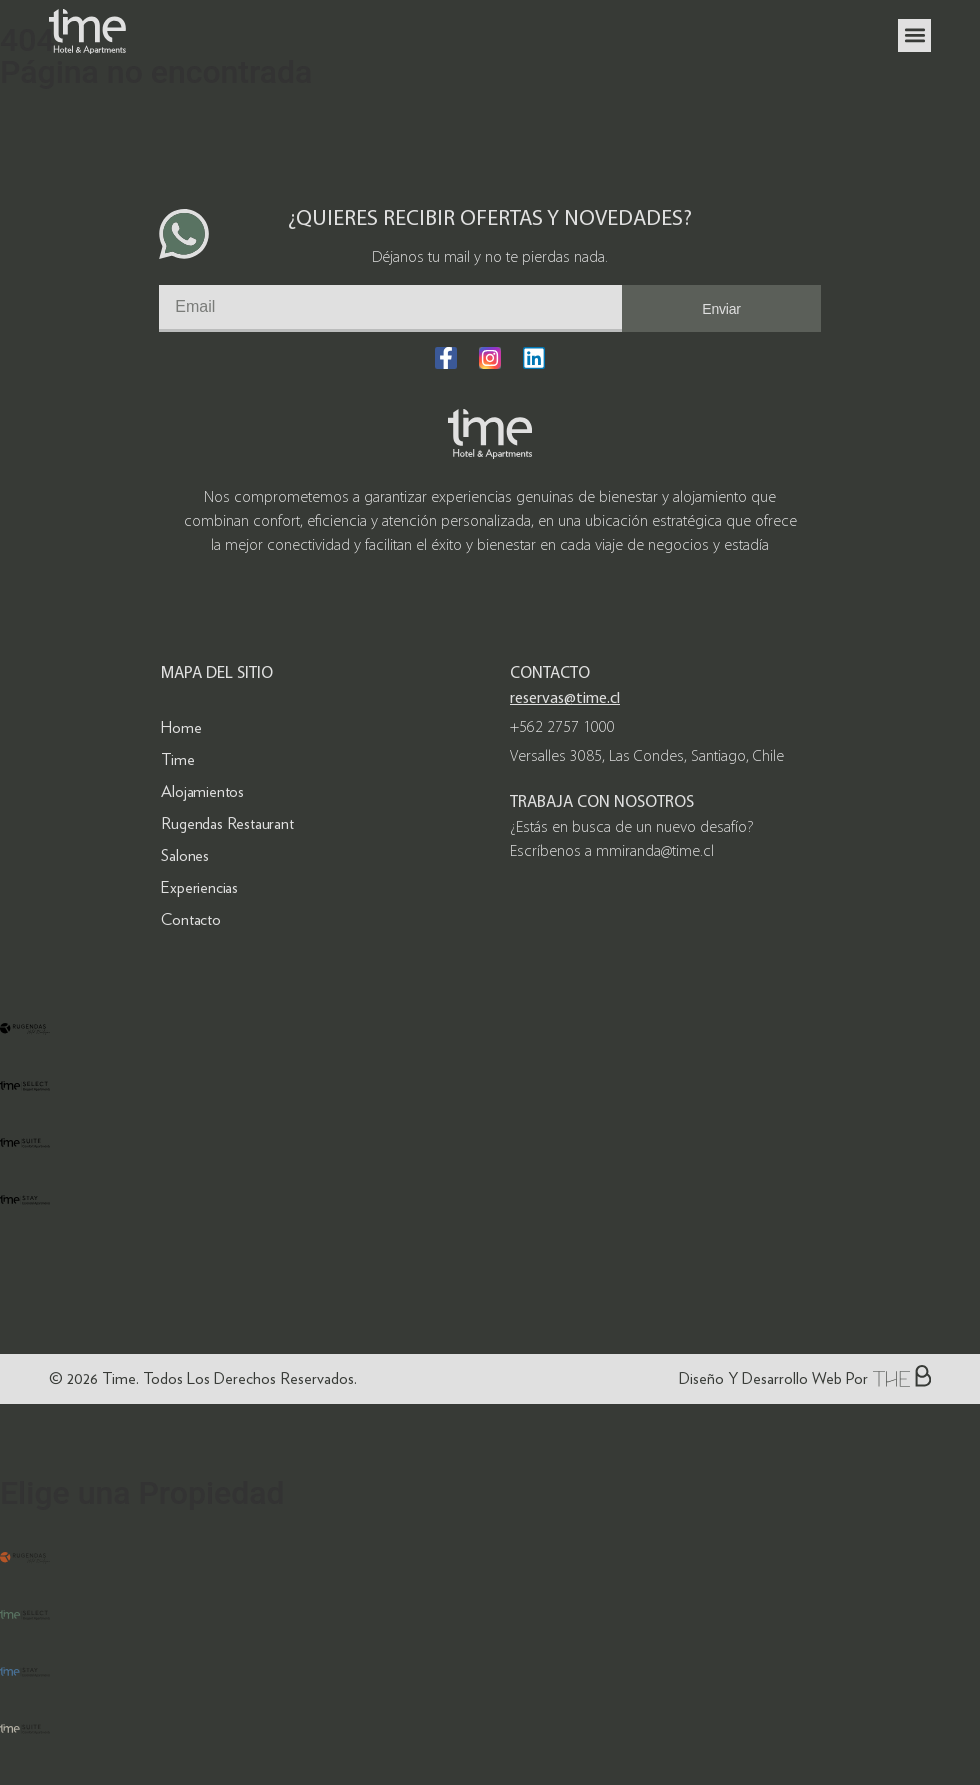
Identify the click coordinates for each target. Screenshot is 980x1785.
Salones (185, 855)
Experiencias (199, 887)
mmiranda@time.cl (655, 852)
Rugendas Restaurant (227, 823)
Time (177, 759)
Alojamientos (202, 791)
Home (181, 727)
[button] (914, 35)
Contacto (190, 919)
